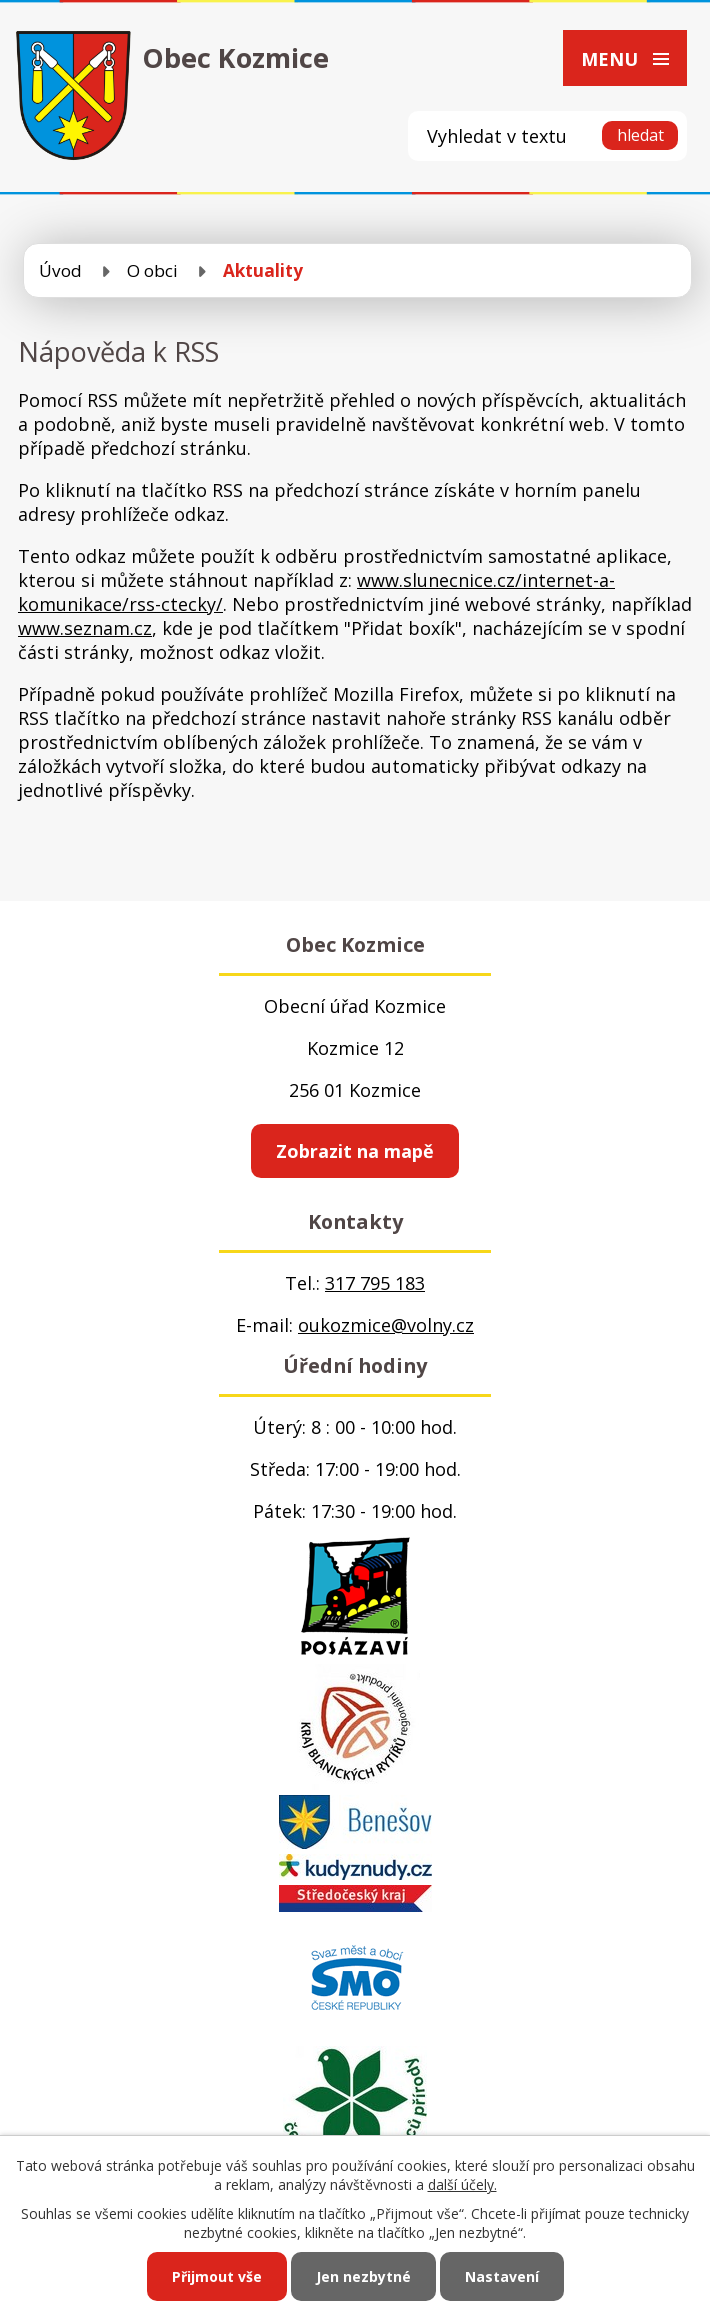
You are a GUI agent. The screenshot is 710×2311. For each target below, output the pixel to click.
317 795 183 (375, 1283)
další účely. (462, 2184)
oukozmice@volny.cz (386, 1325)
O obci (152, 270)
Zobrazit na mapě (355, 1151)
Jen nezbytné (363, 2276)
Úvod (60, 270)
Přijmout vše (217, 2276)
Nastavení (502, 2276)
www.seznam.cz (85, 628)
